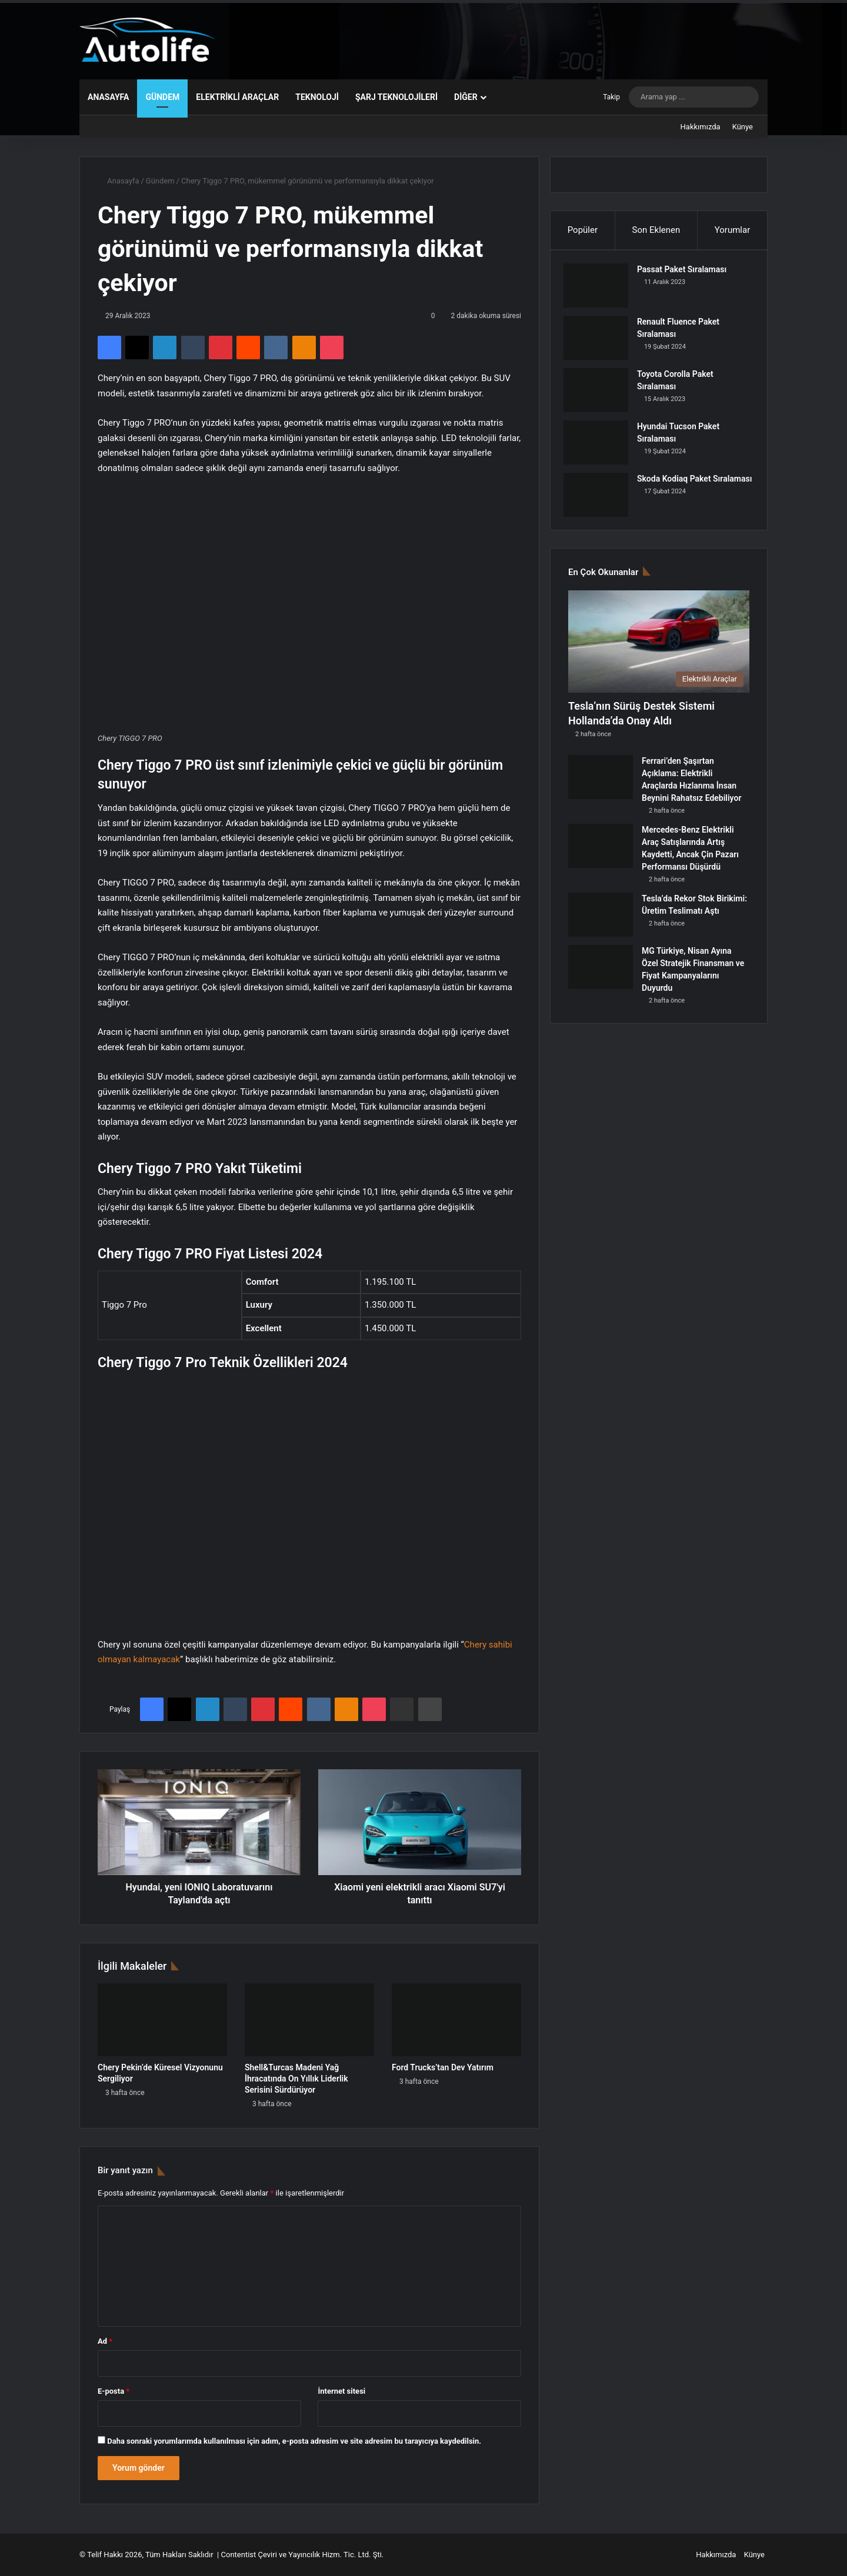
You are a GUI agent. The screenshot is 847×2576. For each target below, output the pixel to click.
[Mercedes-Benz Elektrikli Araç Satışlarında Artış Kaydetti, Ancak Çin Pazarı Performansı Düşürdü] (600, 855)
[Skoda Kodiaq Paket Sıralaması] (600, 499)
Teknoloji (317, 97)
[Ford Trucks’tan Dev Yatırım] (456, 2019)
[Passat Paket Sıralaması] (600, 290)
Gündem (162, 97)
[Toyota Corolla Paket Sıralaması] (600, 395)
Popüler (583, 230)
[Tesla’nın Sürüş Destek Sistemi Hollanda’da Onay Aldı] (658, 651)
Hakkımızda (701, 126)
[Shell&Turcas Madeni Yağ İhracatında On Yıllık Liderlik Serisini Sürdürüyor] (309, 2019)
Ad (105, 2341)
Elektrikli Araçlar (237, 97)
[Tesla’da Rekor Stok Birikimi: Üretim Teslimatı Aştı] (600, 924)
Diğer (466, 97)
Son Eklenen (656, 230)
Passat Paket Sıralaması (686, 274)
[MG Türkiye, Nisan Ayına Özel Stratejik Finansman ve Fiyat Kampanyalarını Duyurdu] (600, 976)
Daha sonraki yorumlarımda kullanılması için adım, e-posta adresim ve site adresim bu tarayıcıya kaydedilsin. (294, 2441)
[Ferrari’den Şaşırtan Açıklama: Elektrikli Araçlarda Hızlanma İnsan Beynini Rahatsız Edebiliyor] (600, 786)
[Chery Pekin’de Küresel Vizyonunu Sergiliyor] (162, 2019)
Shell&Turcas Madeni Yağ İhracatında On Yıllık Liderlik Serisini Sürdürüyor (296, 2078)
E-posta (113, 2391)
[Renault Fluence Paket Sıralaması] (600, 342)
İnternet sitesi (341, 2391)
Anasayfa (108, 97)
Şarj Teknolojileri (396, 97)
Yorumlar (732, 230)
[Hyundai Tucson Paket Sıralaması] (600, 447)
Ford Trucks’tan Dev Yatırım (442, 2067)
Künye (742, 126)
